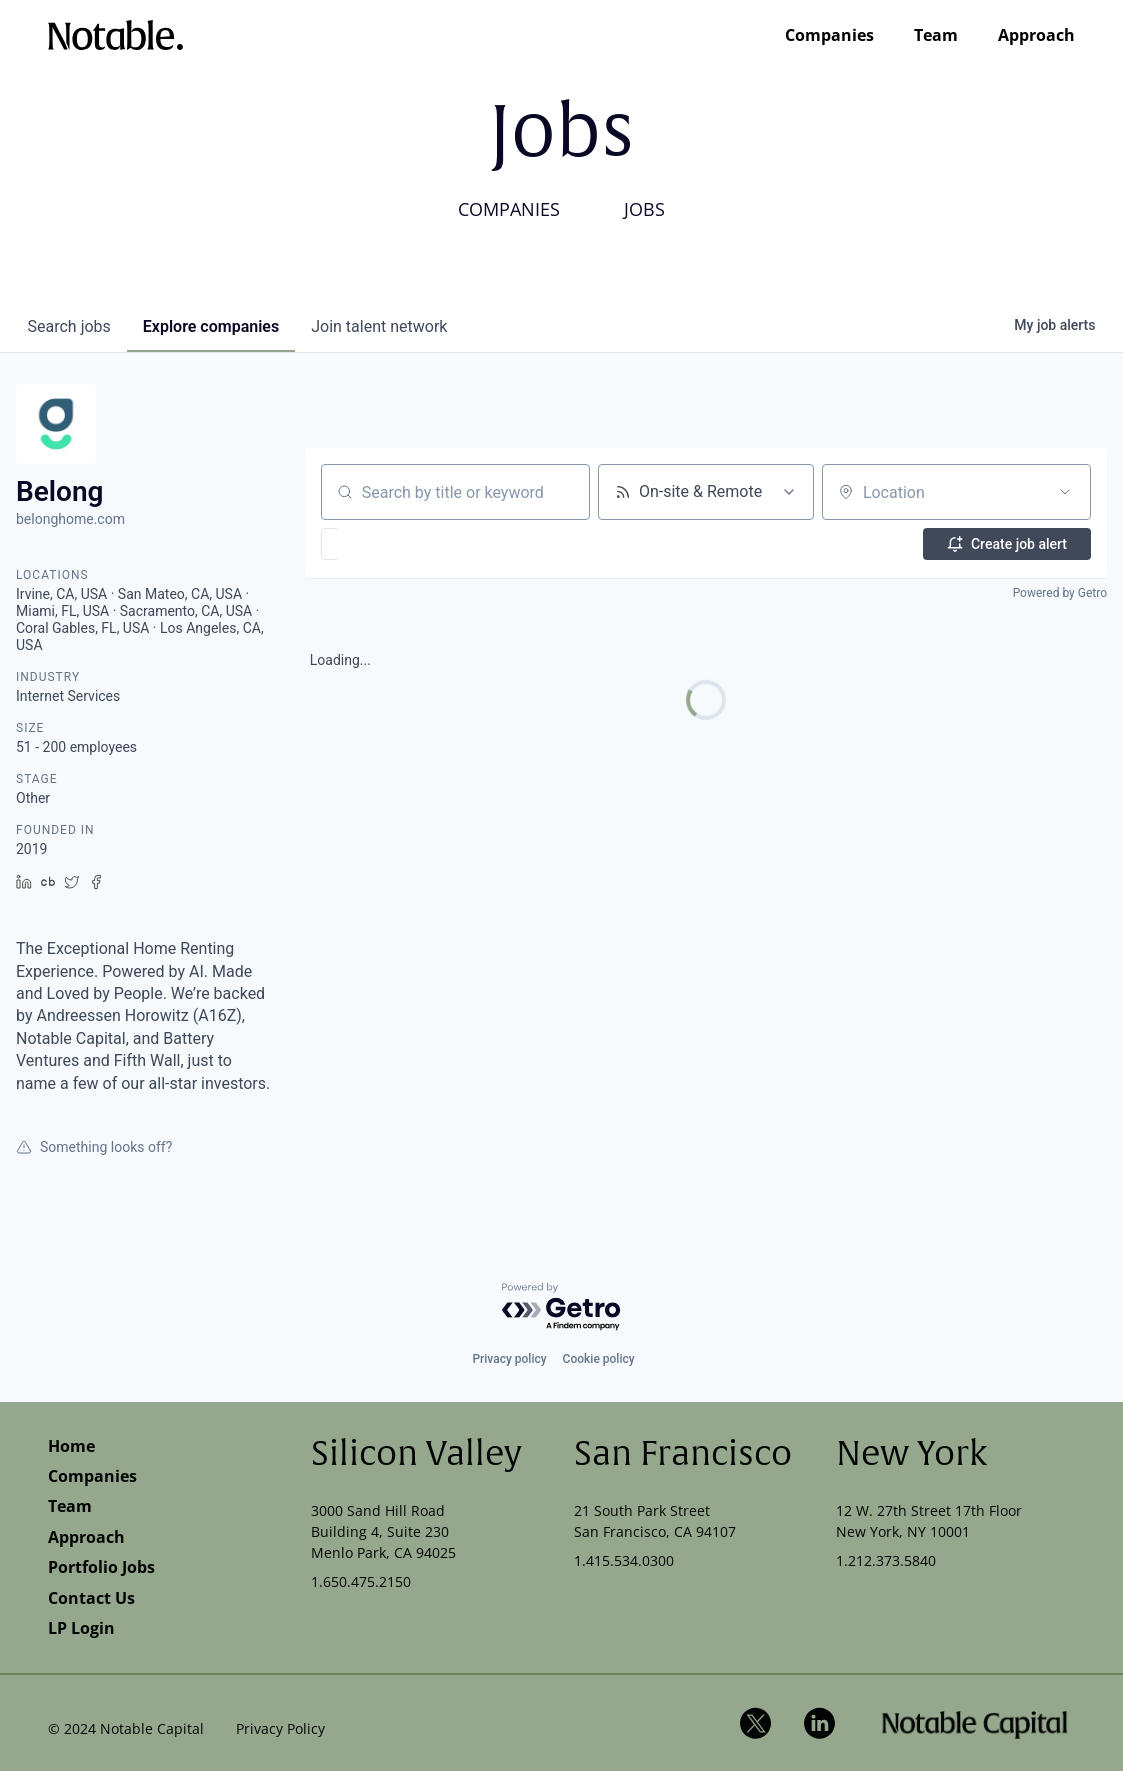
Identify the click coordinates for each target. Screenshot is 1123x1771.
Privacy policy (509, 1359)
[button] (387, 544)
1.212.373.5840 (886, 1560)
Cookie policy (599, 1359)
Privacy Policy (280, 1728)
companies (211, 326)
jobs (69, 326)
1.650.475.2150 (361, 1581)
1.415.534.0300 (624, 1560)
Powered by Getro (1060, 593)
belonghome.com (70, 519)
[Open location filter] (1065, 492)
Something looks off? (94, 1147)
